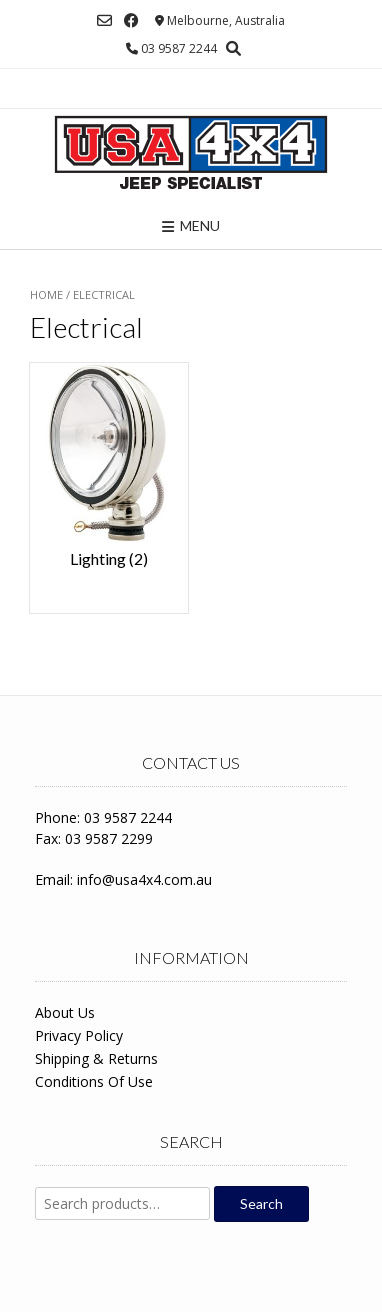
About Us (65, 1012)
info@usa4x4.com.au (144, 879)
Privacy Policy (79, 1035)
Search (261, 1203)
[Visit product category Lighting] (109, 478)
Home (46, 294)
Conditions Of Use (94, 1081)
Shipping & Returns (96, 1058)
